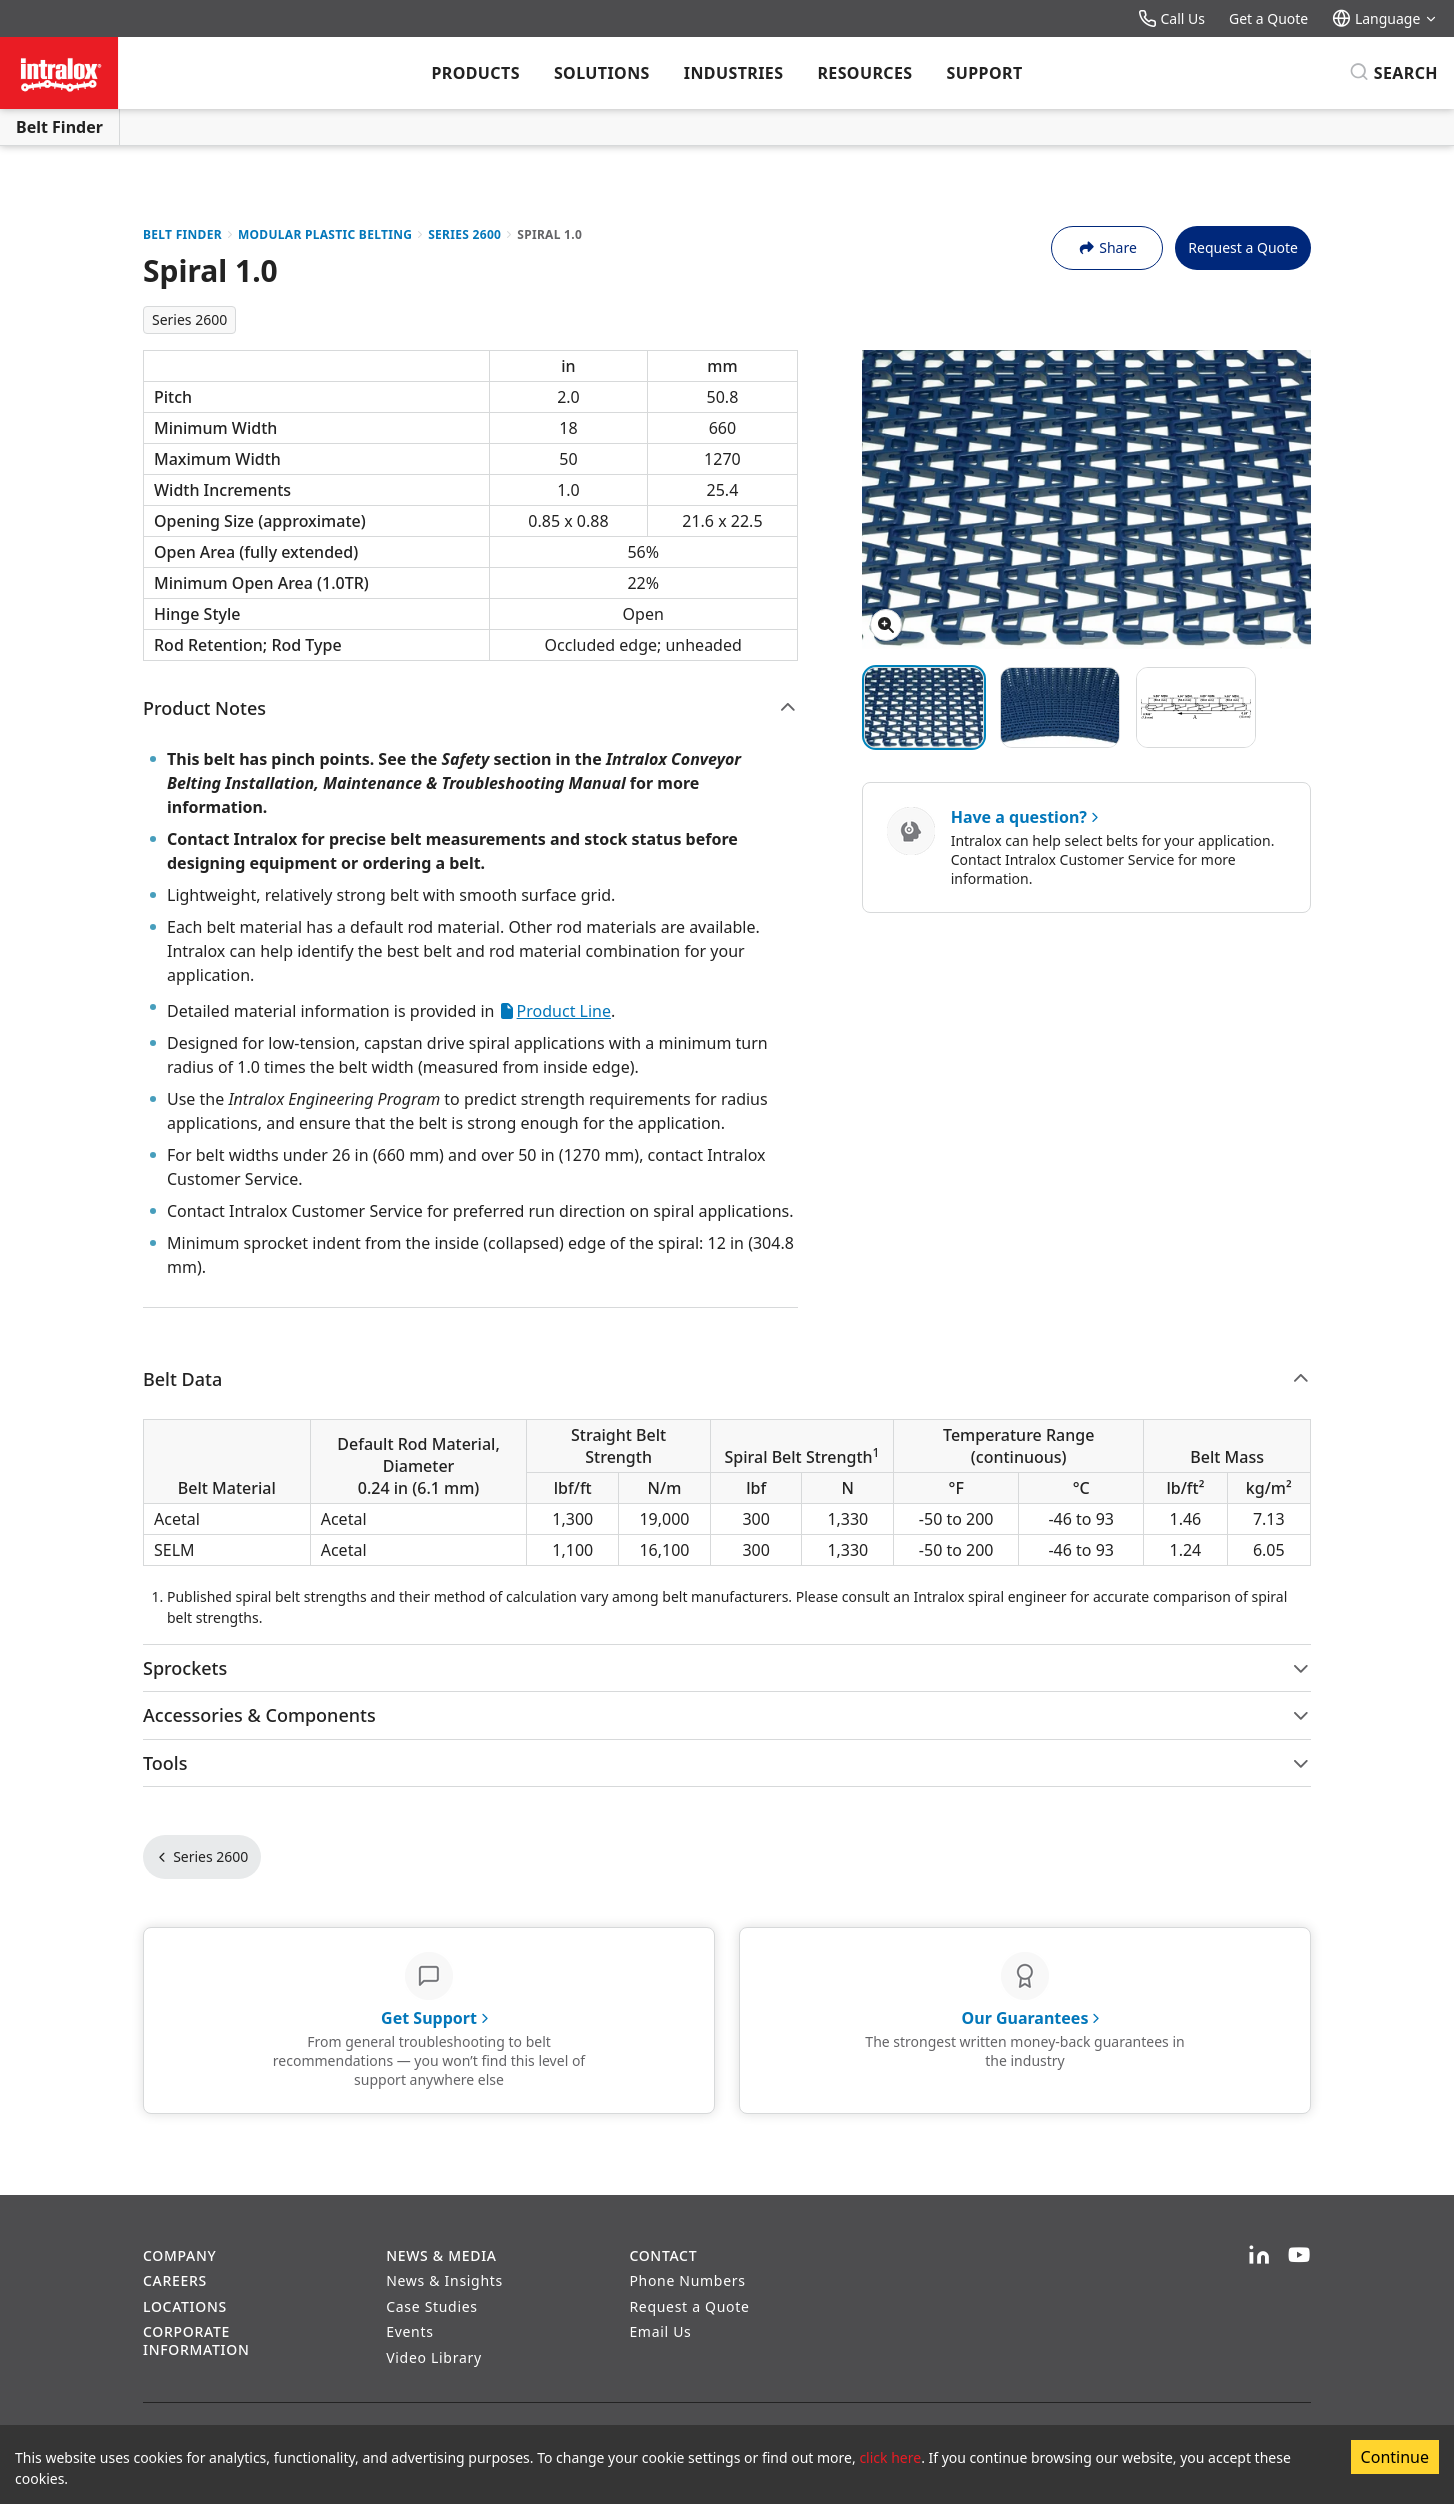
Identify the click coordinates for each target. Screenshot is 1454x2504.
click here (890, 2457)
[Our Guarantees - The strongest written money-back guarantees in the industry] (1025, 2021)
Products (475, 73)
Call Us (1171, 18)
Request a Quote (1243, 247)
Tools (727, 1763)
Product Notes (470, 708)
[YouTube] (1299, 2256)
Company (179, 2255)
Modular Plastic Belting (325, 234)
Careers (175, 2280)
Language (1385, 18)
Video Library (434, 2357)
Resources (864, 73)
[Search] (1393, 73)
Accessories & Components (727, 1715)
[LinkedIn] (1259, 2256)
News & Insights (444, 2280)
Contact (663, 2255)
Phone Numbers (687, 2280)
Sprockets (727, 1668)
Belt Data (727, 1379)
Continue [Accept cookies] (1395, 2457)
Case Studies (432, 2306)
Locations (185, 2306)
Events (409, 2331)
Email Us (660, 2331)
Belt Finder (59, 127)
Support (985, 73)
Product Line (555, 1011)
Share (1107, 247)
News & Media (441, 2255)
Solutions (602, 73)
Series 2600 (464, 234)
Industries (734, 73)
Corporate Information (196, 2340)
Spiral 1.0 (549, 234)
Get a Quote (1268, 18)
